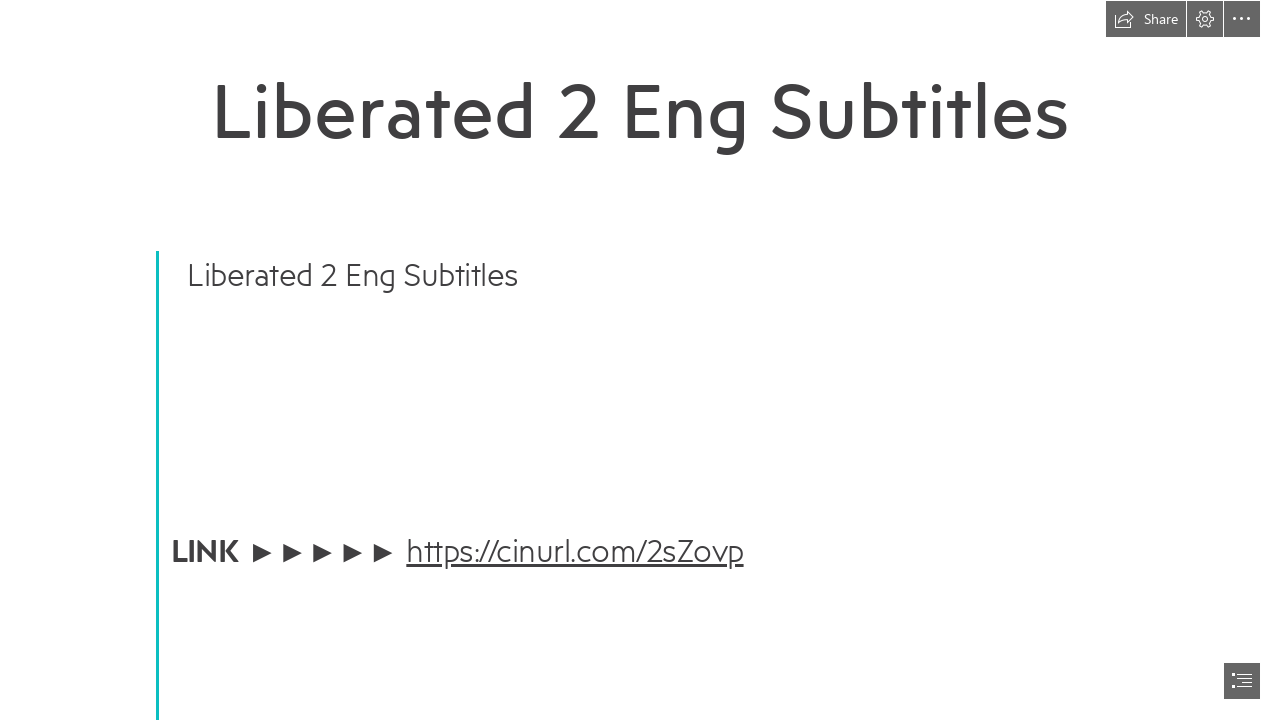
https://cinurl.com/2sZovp (574, 549)
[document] (640, 360)
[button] (1146, 19)
